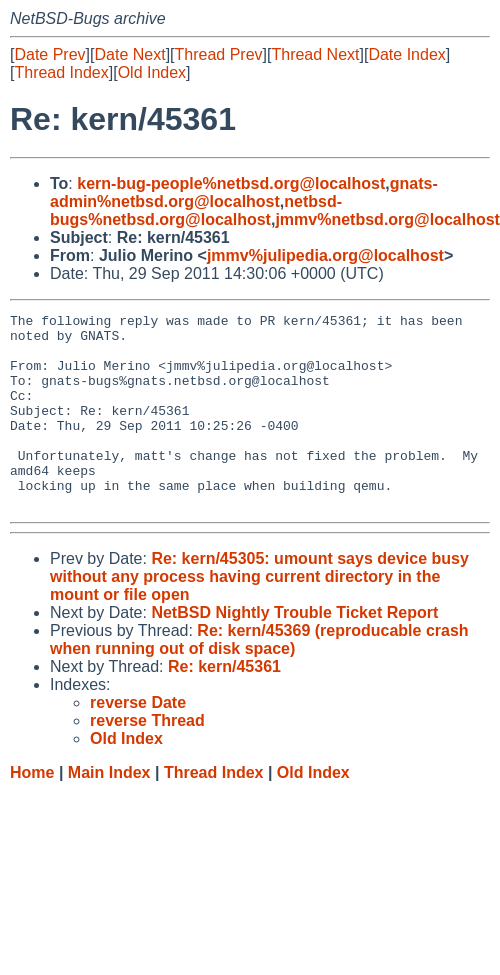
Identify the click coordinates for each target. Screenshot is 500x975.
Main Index (109, 811)
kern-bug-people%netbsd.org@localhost (231, 183)
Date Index (406, 54)
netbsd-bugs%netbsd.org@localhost (196, 210)
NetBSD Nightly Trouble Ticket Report (294, 651)
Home (32, 811)
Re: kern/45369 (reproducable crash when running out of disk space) (259, 678)
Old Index (152, 72)
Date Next (129, 54)
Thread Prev (219, 54)
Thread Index (61, 72)
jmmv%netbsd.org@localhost (387, 219)
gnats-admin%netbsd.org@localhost (244, 192)
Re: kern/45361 (224, 705)
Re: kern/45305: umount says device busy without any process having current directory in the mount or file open (259, 615)
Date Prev (49, 54)
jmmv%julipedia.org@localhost (325, 255)
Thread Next (315, 54)
